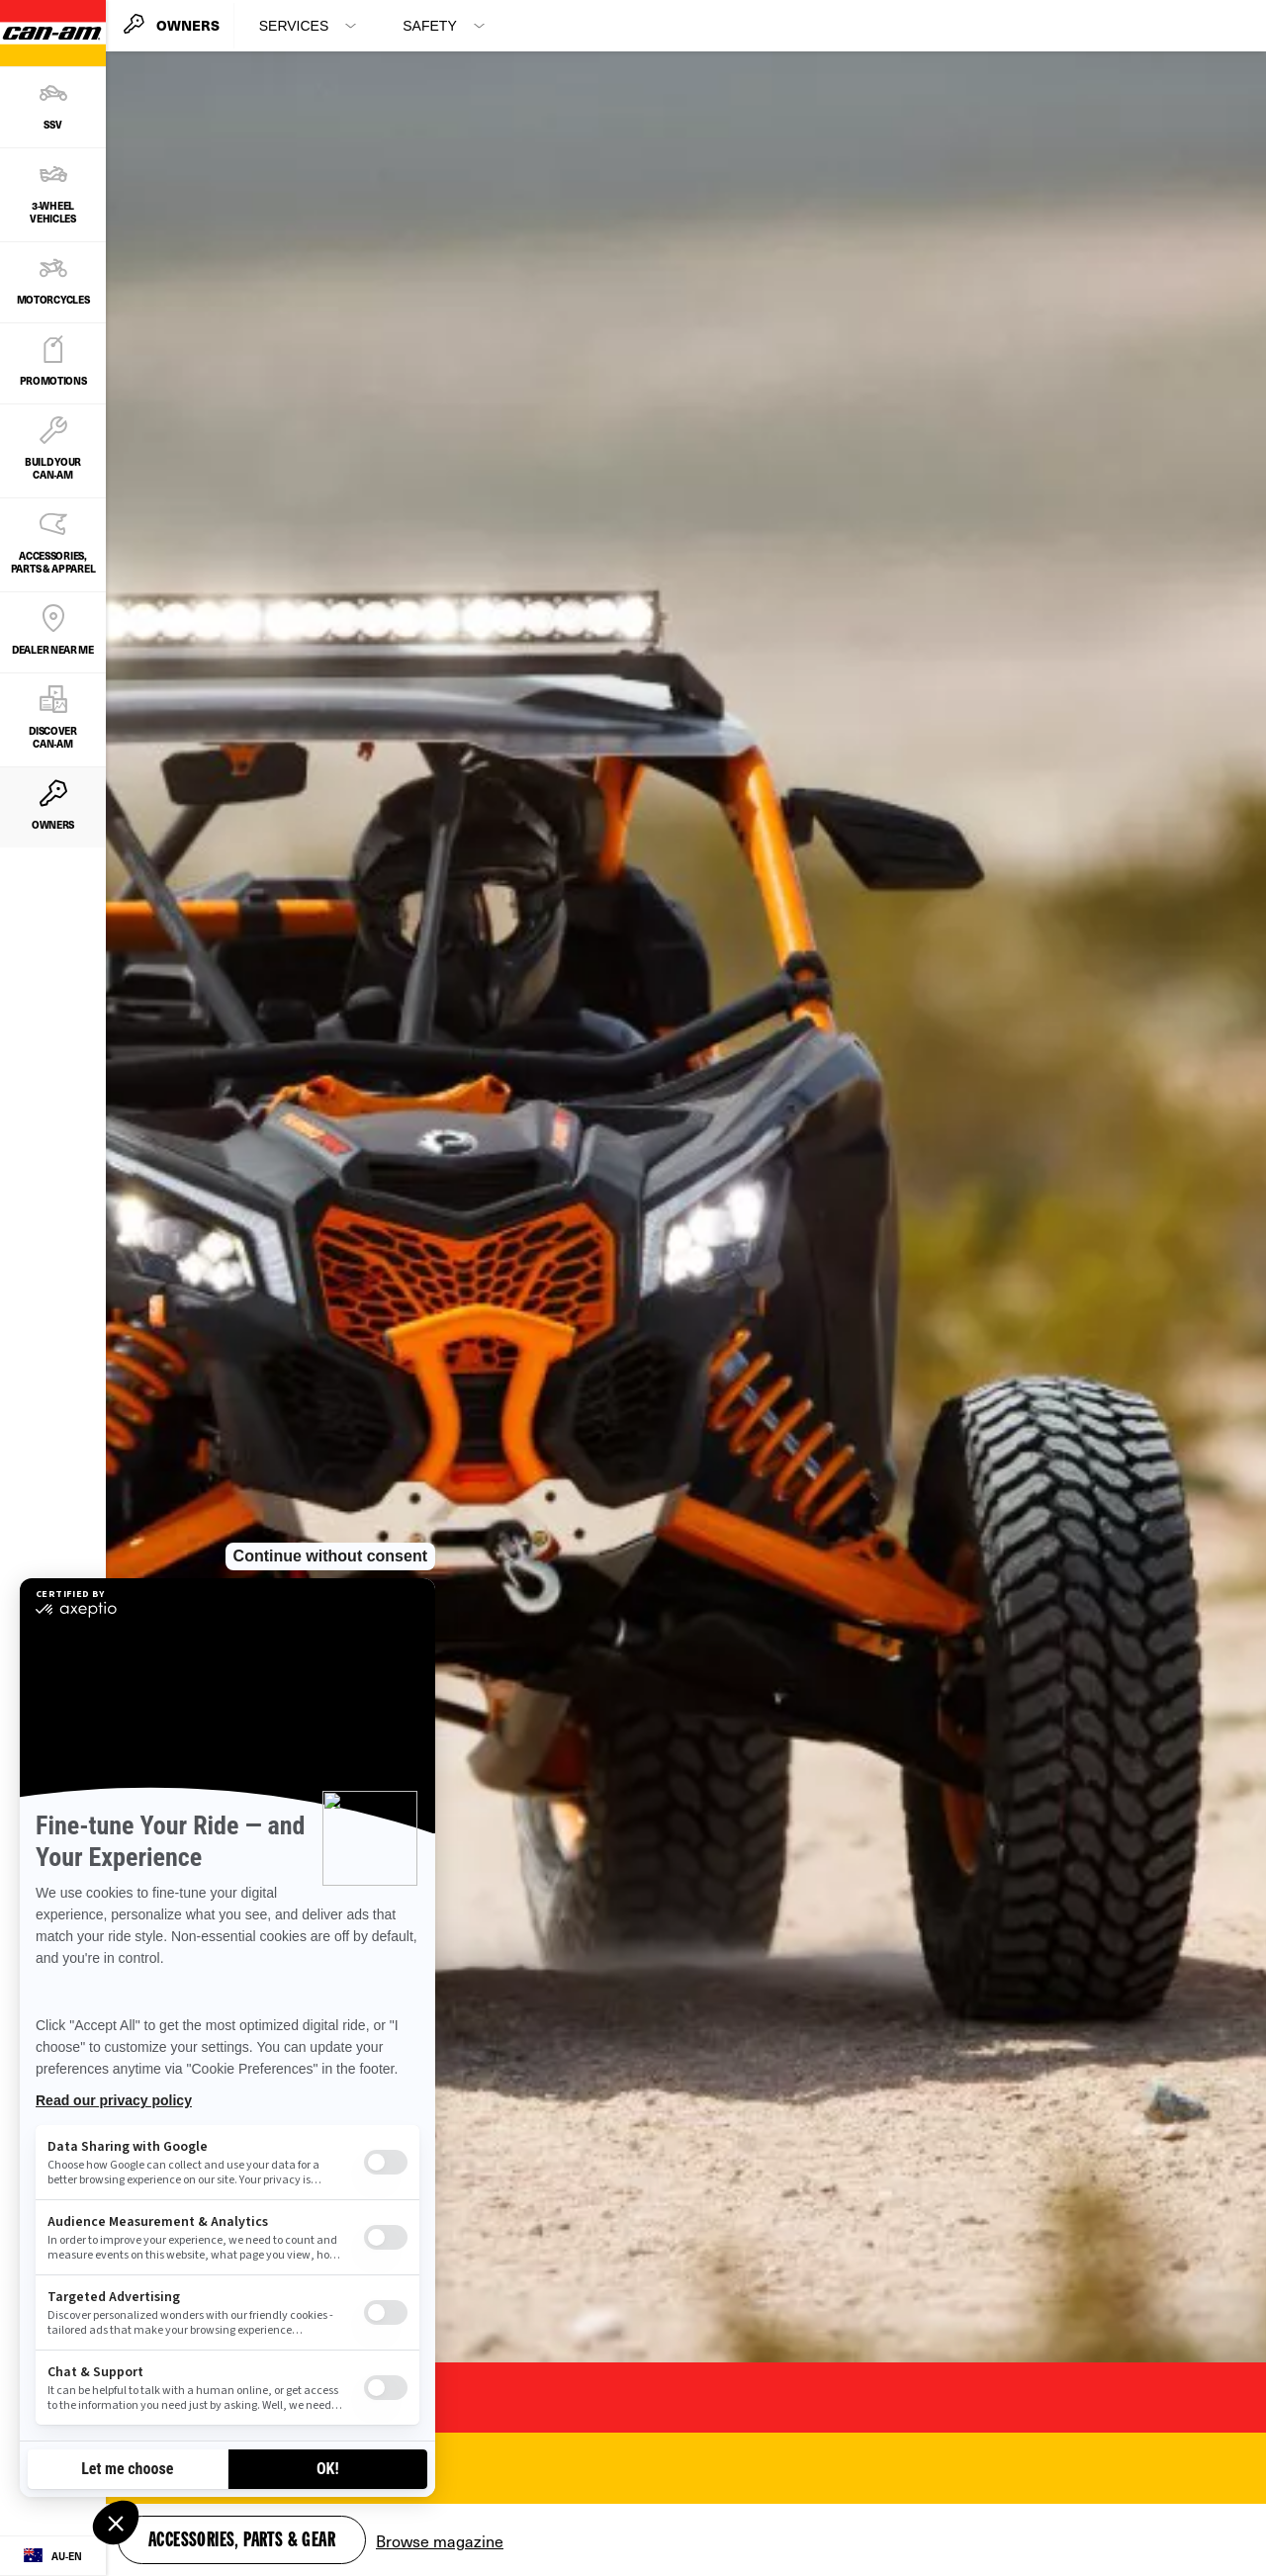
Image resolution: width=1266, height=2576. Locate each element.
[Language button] (53, 2556)
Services (294, 26)
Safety (429, 26)
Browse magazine (439, 2540)
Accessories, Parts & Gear (241, 2541)
